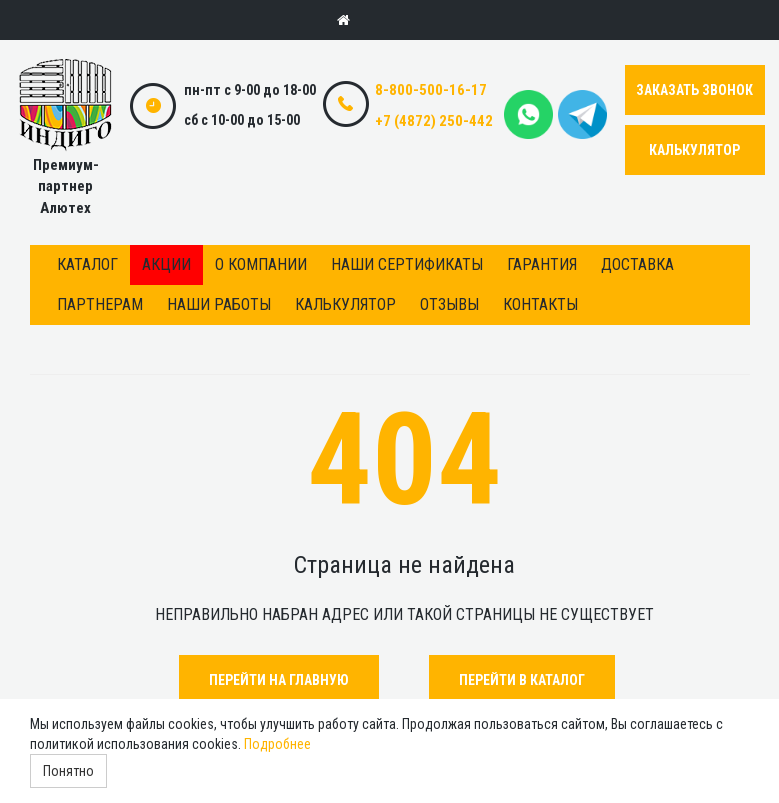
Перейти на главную (279, 680)
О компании (261, 264)
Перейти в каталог (522, 680)
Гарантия (542, 264)
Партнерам (100, 304)
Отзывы (449, 304)
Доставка (637, 264)
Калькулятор (345, 304)
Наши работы (219, 304)
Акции (166, 264)
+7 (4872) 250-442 (434, 121)
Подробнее (277, 744)
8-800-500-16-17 (431, 90)
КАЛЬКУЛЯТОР (694, 150)
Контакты (540, 304)
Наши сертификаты (407, 264)
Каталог (87, 264)
